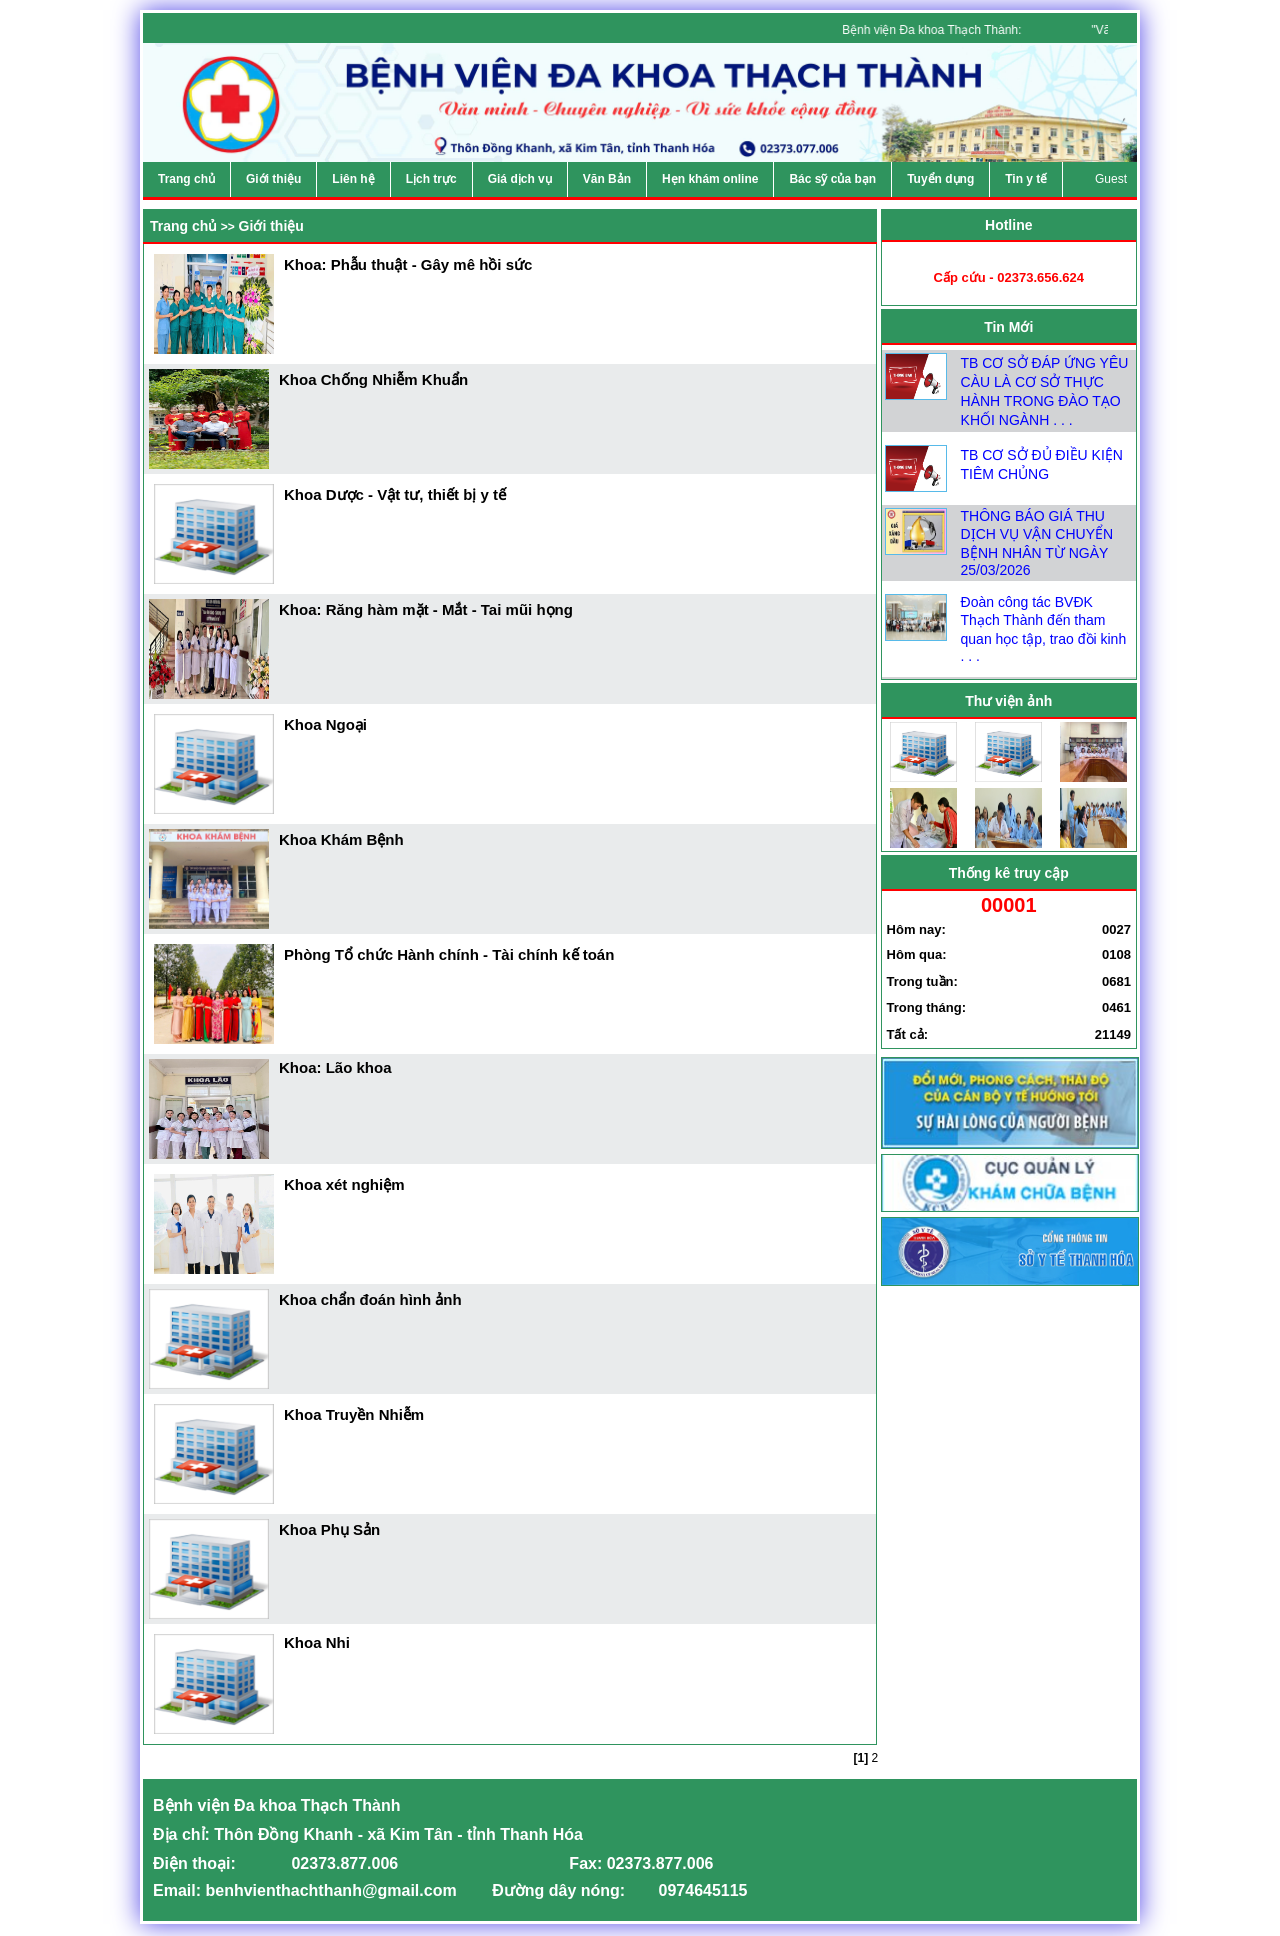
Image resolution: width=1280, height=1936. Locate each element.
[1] (861, 1758)
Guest (1111, 179)
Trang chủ (183, 226)
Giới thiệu (271, 226)
